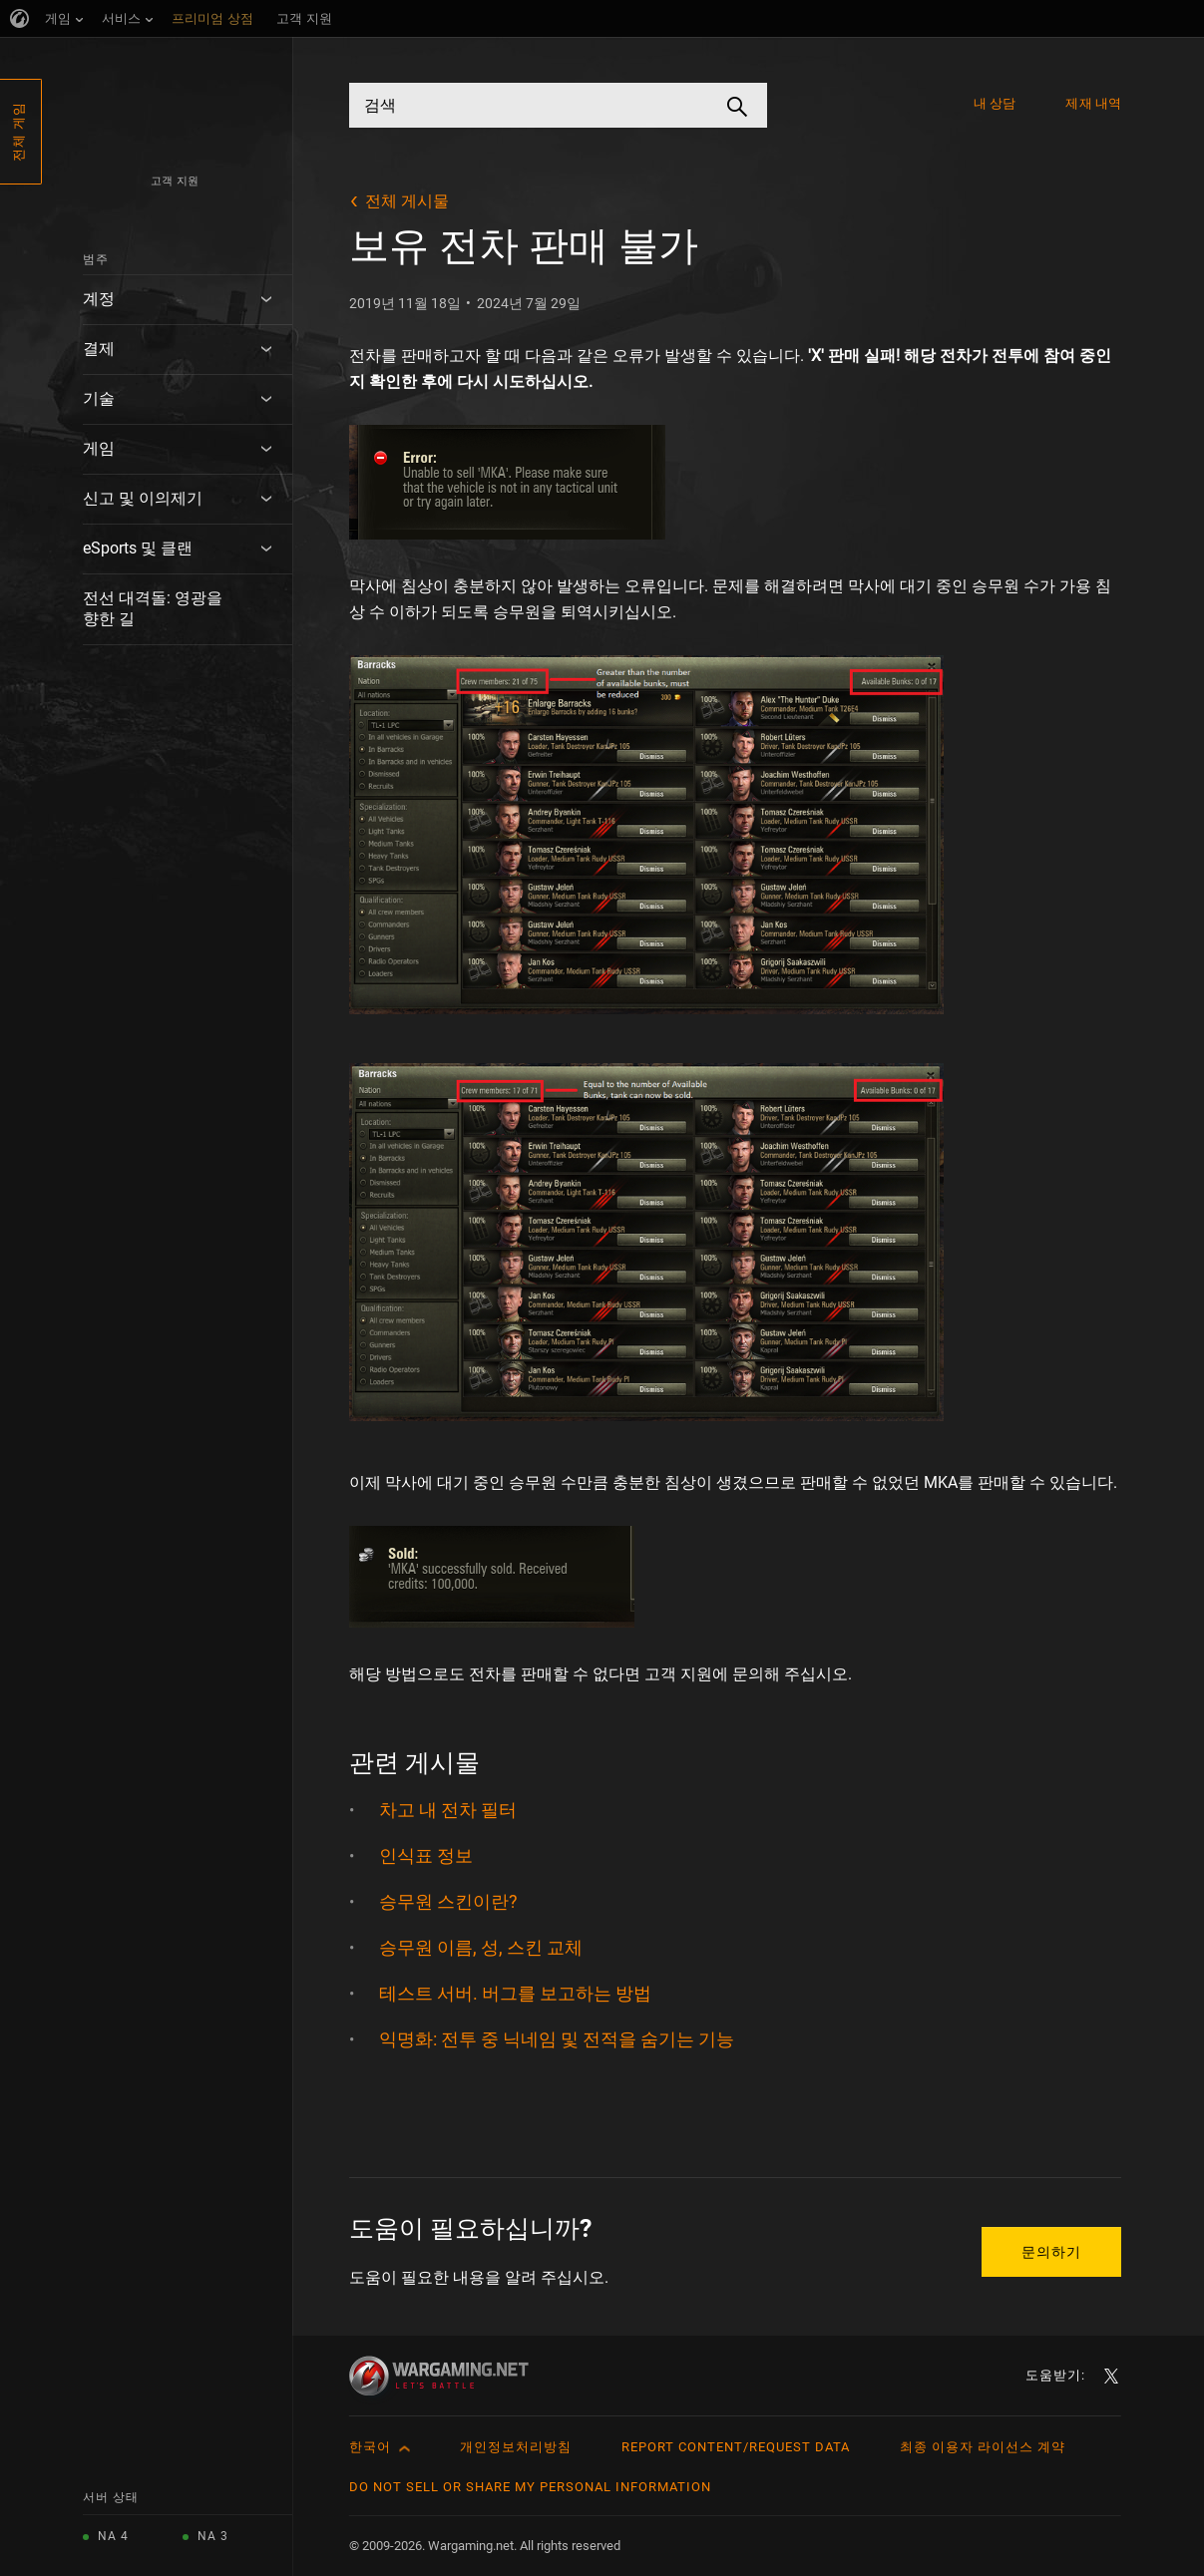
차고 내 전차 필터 (448, 1809)
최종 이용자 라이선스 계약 (982, 2446)
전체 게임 (18, 132)
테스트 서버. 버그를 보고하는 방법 (515, 1993)
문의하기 (1051, 2252)
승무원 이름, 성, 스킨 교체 (481, 1947)
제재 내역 (1093, 103)
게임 (99, 448)
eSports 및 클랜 (138, 548)
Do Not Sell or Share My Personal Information (530, 2486)
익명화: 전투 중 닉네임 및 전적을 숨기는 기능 (556, 2038)
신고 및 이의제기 (142, 498)
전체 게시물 (407, 200)
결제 (99, 348)
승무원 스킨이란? (448, 1901)
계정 (99, 298)
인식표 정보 (426, 1855)
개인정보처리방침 (516, 2446)
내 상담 (994, 103)
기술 (99, 398)
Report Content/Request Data (735, 2446)
